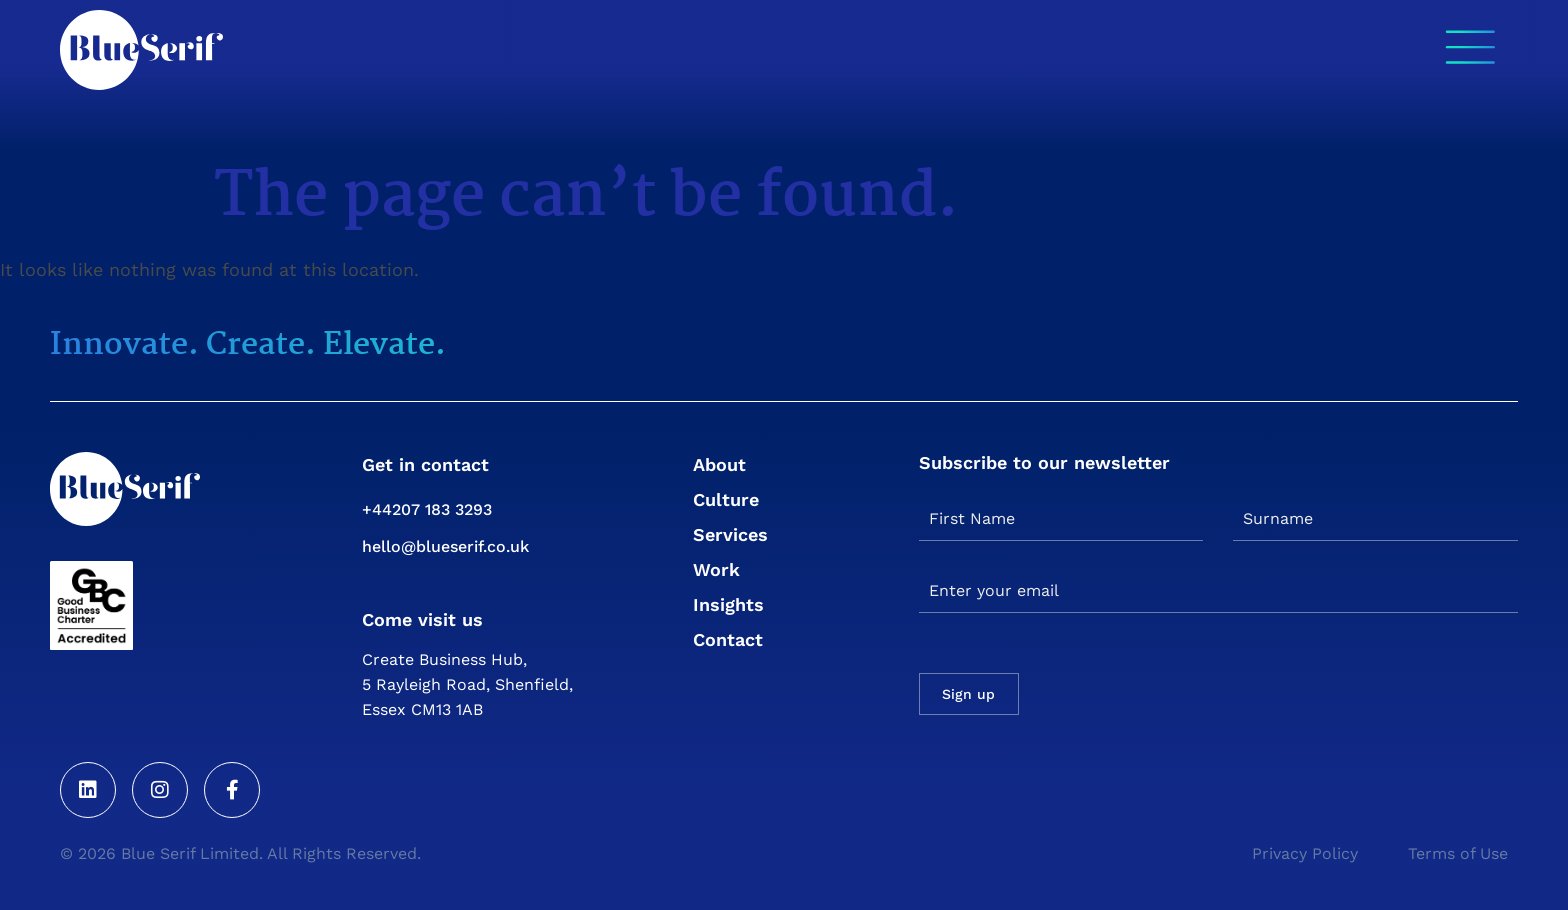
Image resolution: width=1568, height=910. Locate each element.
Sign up (968, 694)
